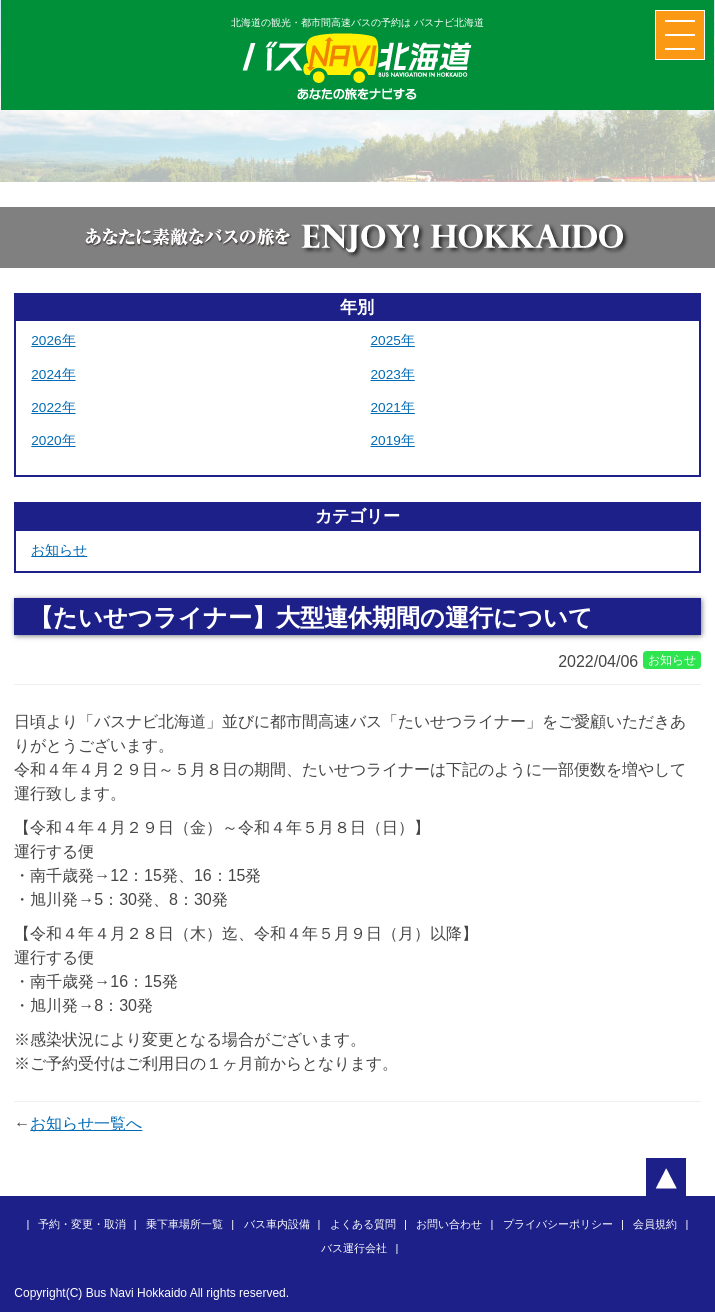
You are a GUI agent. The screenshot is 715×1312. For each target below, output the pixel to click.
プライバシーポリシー (558, 1224)
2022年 (53, 407)
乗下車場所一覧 (184, 1224)
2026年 (53, 340)
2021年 (393, 407)
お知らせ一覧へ (86, 1123)
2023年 (393, 374)
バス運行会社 (354, 1248)
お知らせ (59, 550)
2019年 (393, 440)
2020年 (53, 440)
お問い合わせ (449, 1224)
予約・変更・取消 (82, 1224)
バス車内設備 (277, 1224)
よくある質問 (363, 1224)
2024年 (53, 374)
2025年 (393, 340)
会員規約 (655, 1224)
